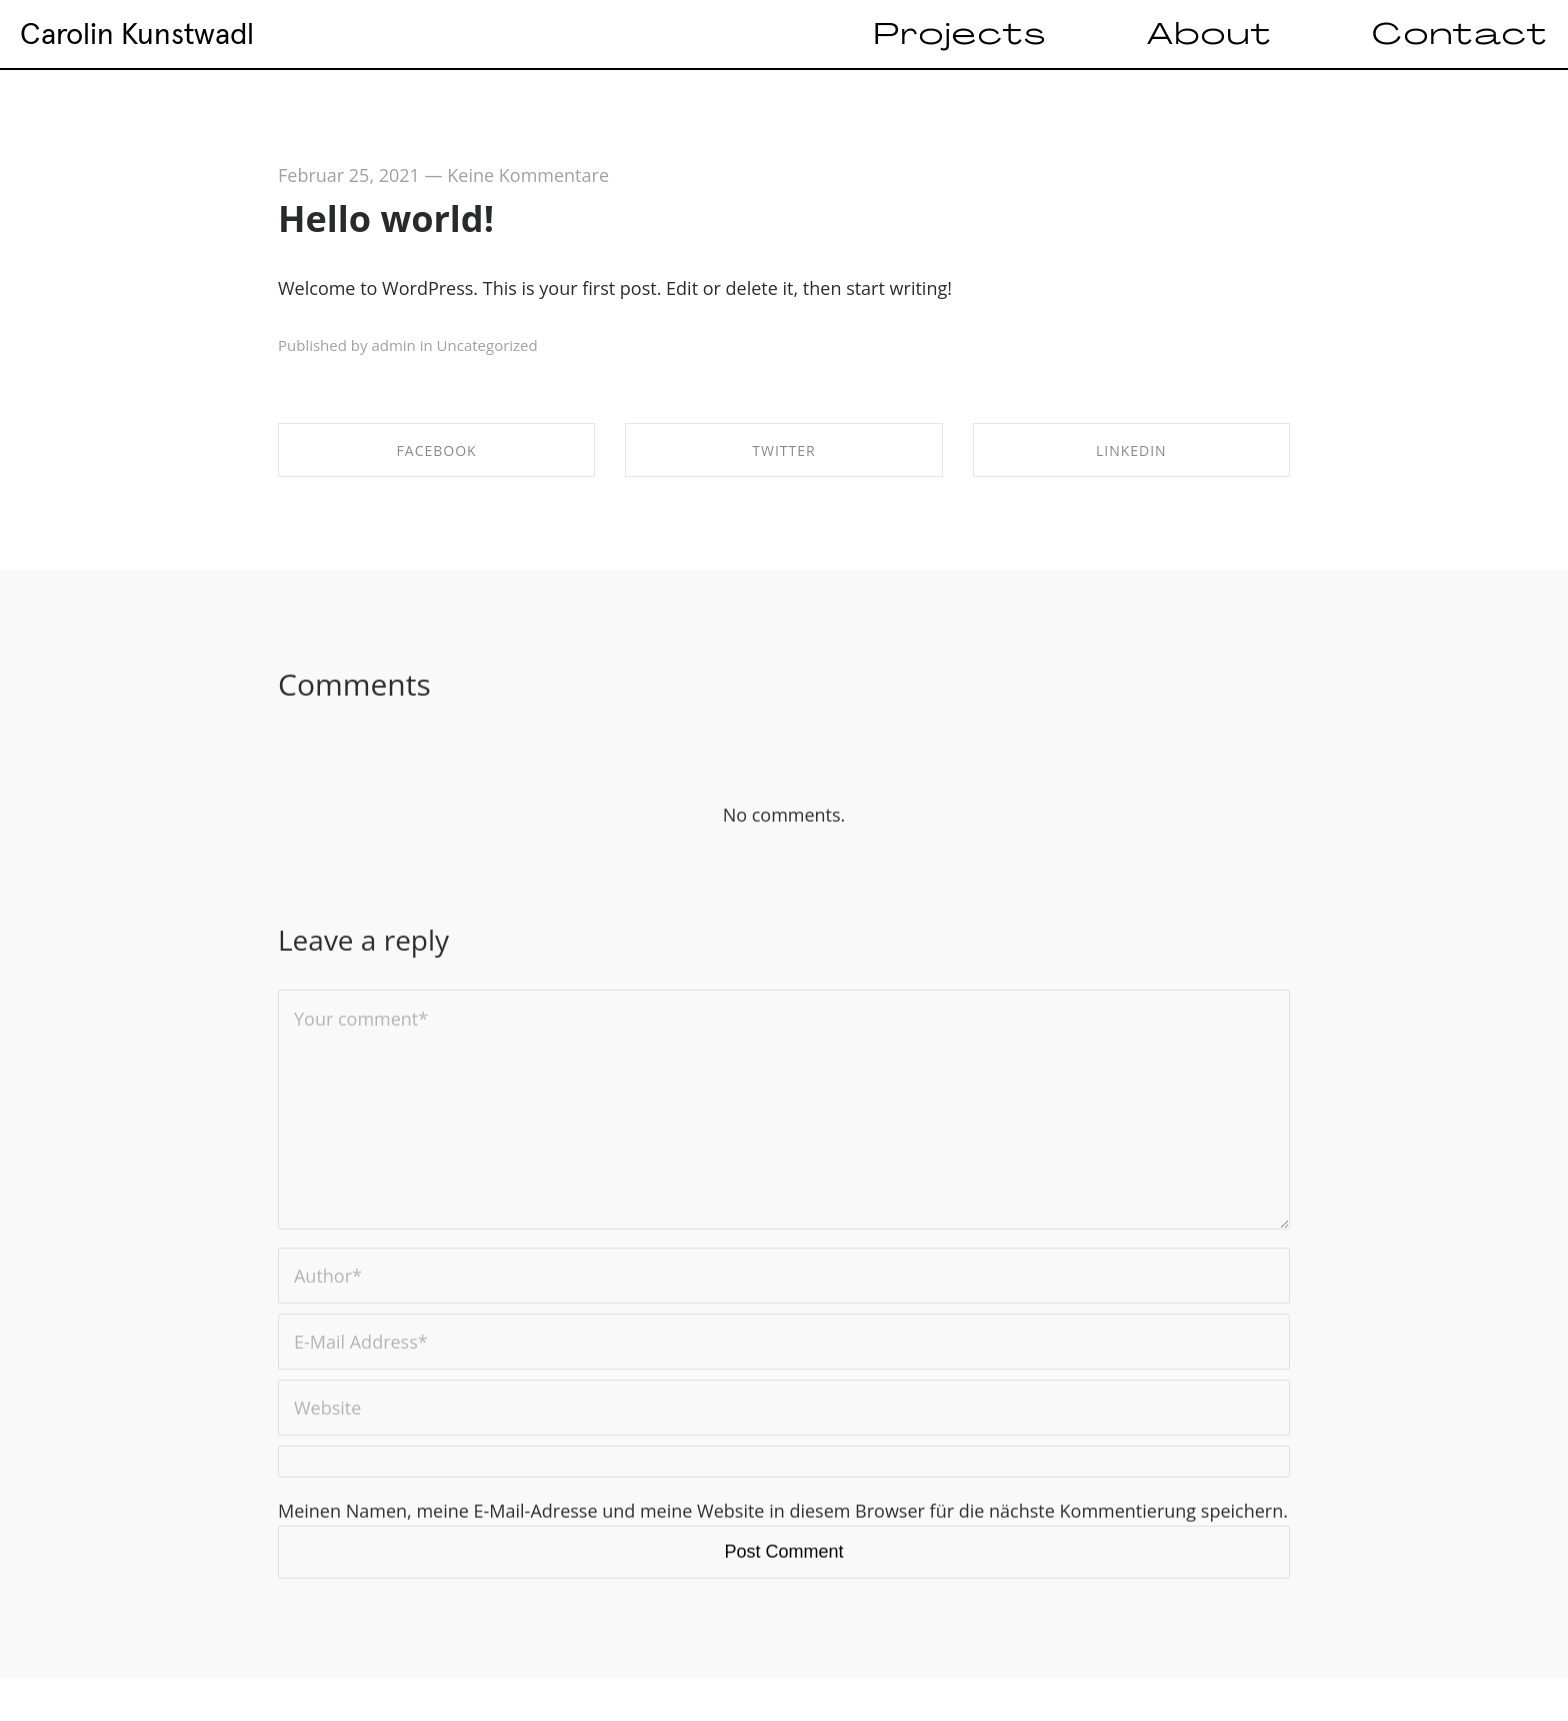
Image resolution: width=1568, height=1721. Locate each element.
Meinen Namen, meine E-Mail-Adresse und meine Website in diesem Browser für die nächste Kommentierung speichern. (783, 1519)
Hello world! (386, 218)
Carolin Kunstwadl (137, 34)
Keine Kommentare (528, 175)
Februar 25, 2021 (349, 175)
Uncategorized (487, 345)
